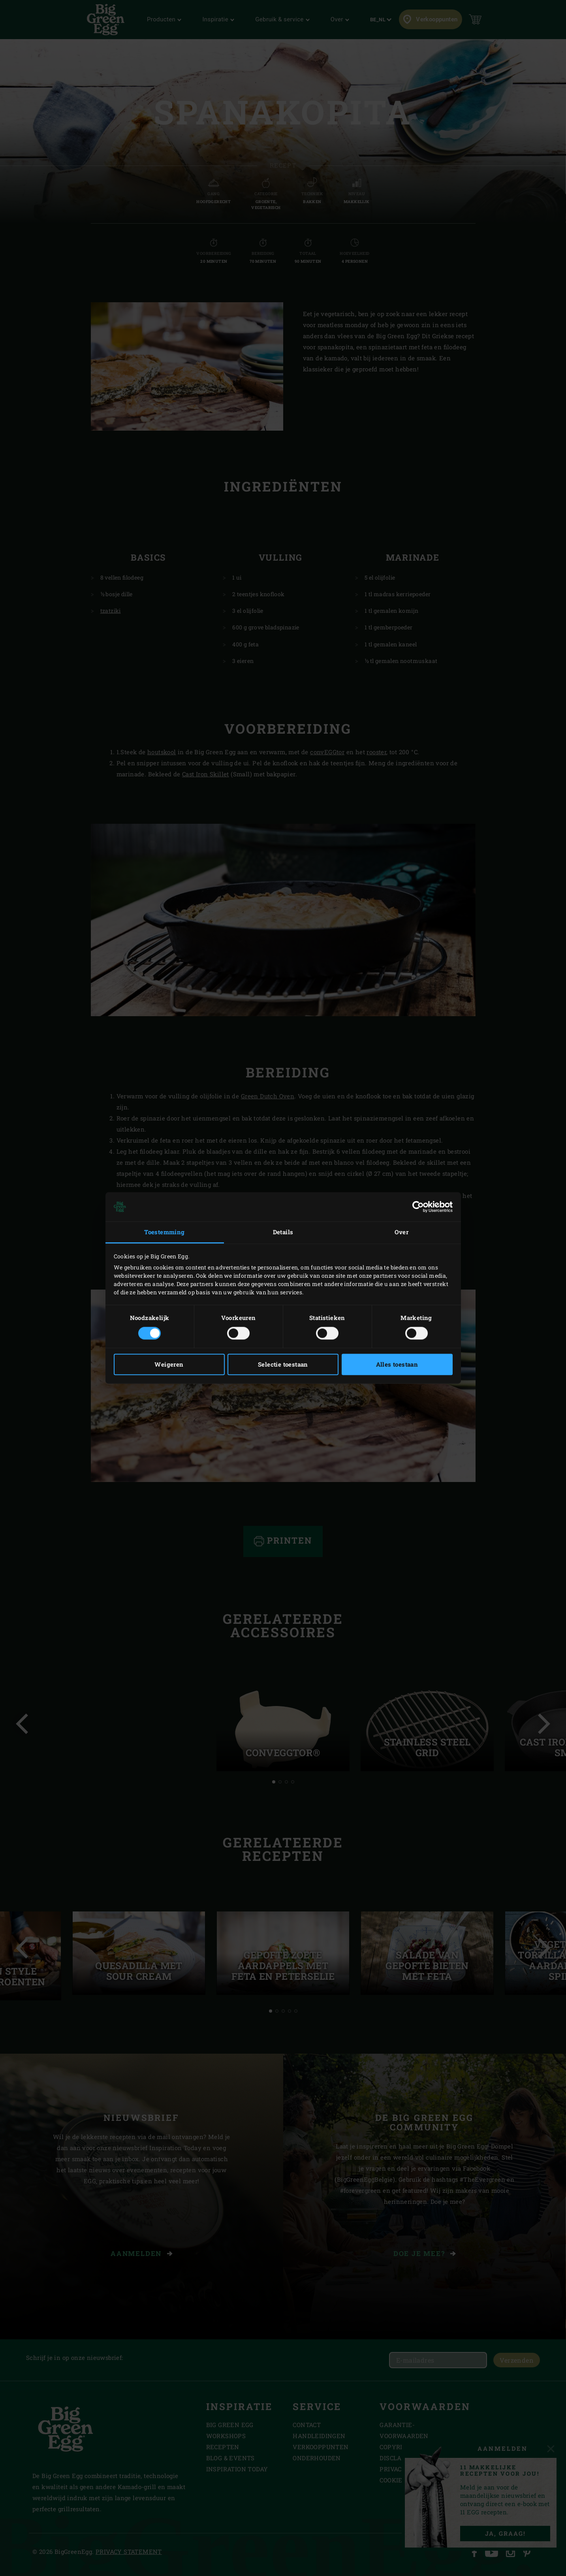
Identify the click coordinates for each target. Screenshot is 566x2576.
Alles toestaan (397, 1365)
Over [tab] (402, 1232)
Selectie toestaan (283, 1365)
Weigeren (168, 1365)
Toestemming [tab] (164, 1232)
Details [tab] (283, 1232)
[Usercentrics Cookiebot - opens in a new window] (418, 1207)
